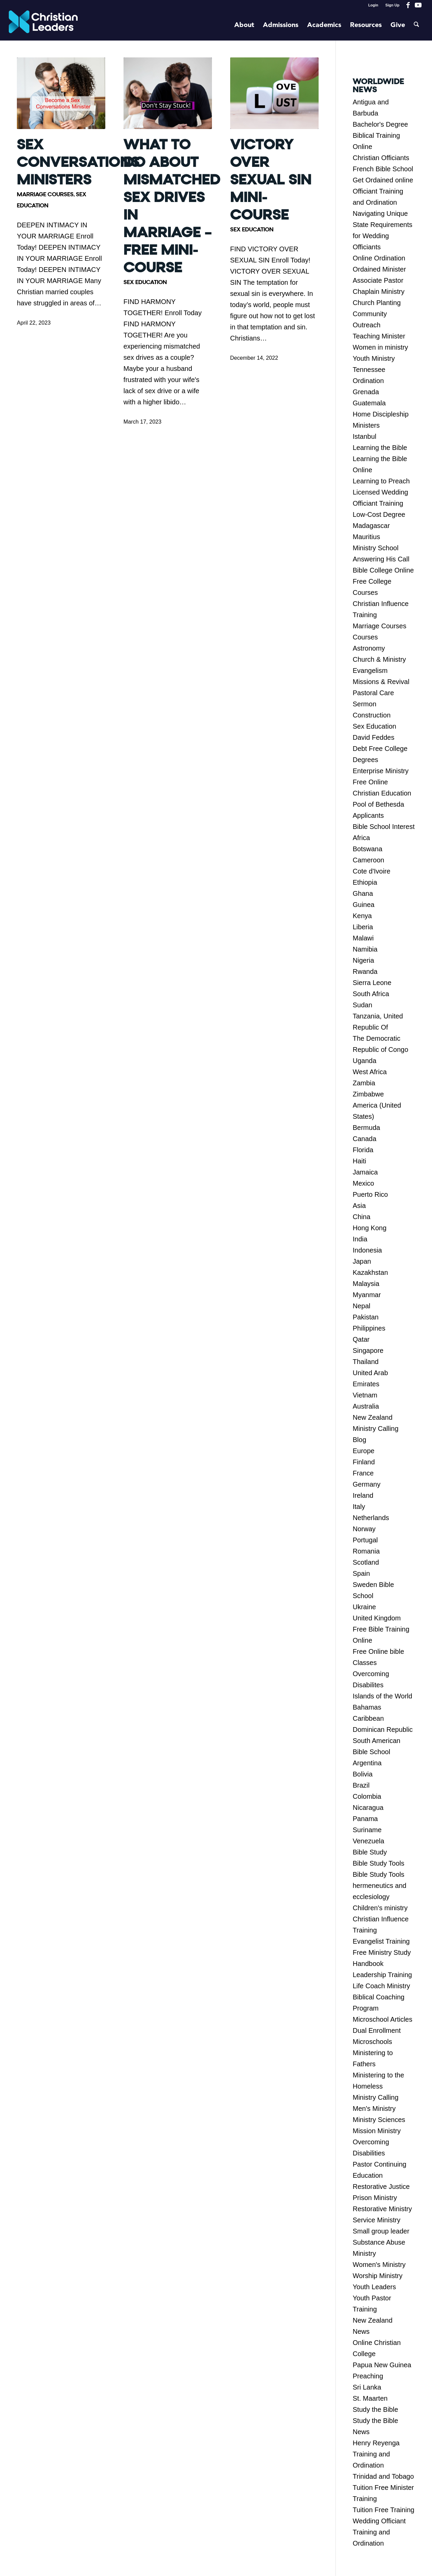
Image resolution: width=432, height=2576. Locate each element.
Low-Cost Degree (379, 514)
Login (373, 5)
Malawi (363, 938)
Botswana (367, 849)
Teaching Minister (379, 336)
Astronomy (369, 648)
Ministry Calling (376, 1428)
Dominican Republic (383, 1729)
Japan (362, 1261)
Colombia (367, 1796)
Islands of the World (382, 1696)
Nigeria (363, 960)
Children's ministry (380, 1908)
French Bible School (383, 169)
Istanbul (364, 436)
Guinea (364, 904)
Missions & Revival (381, 681)
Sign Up (392, 5)
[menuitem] (373, 5)
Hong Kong (369, 1228)
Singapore (368, 1350)
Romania (366, 1551)
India (360, 1239)
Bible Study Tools (378, 1863)
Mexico (363, 1183)
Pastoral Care (373, 693)
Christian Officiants (381, 157)
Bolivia (363, 1774)
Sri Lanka (367, 2387)
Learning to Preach (381, 481)
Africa (361, 837)
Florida (363, 1150)
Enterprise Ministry (381, 771)
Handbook (368, 1963)
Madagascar (371, 525)
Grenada (366, 392)
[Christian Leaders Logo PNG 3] (43, 25)
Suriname (367, 1830)
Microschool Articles (382, 2019)
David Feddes (373, 737)
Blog (359, 1439)
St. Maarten (370, 2398)
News (361, 2331)
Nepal (361, 1306)
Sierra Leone (372, 982)
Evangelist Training (381, 1941)
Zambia (364, 1083)
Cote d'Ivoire (371, 871)
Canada (364, 1138)
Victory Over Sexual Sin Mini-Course (271, 180)
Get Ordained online (383, 180)
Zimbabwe (368, 1094)
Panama (365, 1818)
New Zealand (373, 1417)
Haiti (359, 1161)
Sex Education (145, 282)
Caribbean (368, 1718)
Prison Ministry (375, 2197)
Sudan (362, 1005)
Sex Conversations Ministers (78, 162)
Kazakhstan (370, 1272)
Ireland (363, 1495)
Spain (361, 1573)
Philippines (369, 1328)
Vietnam (365, 1395)
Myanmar (367, 1294)
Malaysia (366, 1283)
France (363, 1473)
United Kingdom (377, 1618)
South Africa (371, 993)
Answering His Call (381, 559)
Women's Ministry (379, 2264)
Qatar (361, 1339)
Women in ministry (380, 347)
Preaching (368, 2376)
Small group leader (381, 2231)
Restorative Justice (381, 2186)
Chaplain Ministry (378, 291)
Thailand (366, 1361)
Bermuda (366, 1127)
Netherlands (371, 1517)
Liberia (363, 927)
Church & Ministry (379, 659)
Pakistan (366, 1317)
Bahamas (367, 1707)
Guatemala (369, 403)
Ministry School (376, 548)
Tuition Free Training (383, 2510)
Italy (359, 1506)
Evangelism (370, 670)
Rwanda (365, 971)
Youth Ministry (374, 358)
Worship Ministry (377, 2275)
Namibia (365, 949)
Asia (359, 1205)
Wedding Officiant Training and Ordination (379, 2532)
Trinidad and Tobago (383, 2476)
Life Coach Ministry (381, 1986)
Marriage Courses (45, 194)
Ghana (363, 893)
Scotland (366, 1562)
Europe (364, 1451)
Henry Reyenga (376, 2443)
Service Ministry (376, 2220)
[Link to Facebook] (408, 5)
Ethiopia (365, 882)
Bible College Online (383, 570)
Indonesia (367, 1250)
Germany (366, 1484)
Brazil (361, 1785)
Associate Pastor (378, 280)
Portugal (365, 1540)
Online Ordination (379, 258)
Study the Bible (375, 2409)
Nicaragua (368, 1807)
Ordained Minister (379, 269)
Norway (364, 1529)
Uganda (364, 1060)
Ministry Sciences (379, 2119)
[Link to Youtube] (418, 5)
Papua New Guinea (382, 2365)
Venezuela (368, 1841)
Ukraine (364, 1607)
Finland (364, 1462)
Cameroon (368, 860)
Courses (365, 637)
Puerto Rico (370, 1194)
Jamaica (365, 1172)
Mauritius (366, 536)
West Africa (370, 1072)
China (361, 1216)
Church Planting (377, 302)
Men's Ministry (374, 2108)
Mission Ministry (377, 2131)
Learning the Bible (380, 447)
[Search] (416, 25)
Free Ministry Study (382, 1952)
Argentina (367, 1763)
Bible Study (370, 1852)
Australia (366, 1406)
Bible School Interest (383, 826)
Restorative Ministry (382, 2209)
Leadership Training (382, 1974)
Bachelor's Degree (380, 124)
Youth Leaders (374, 2287)
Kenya (362, 915)
